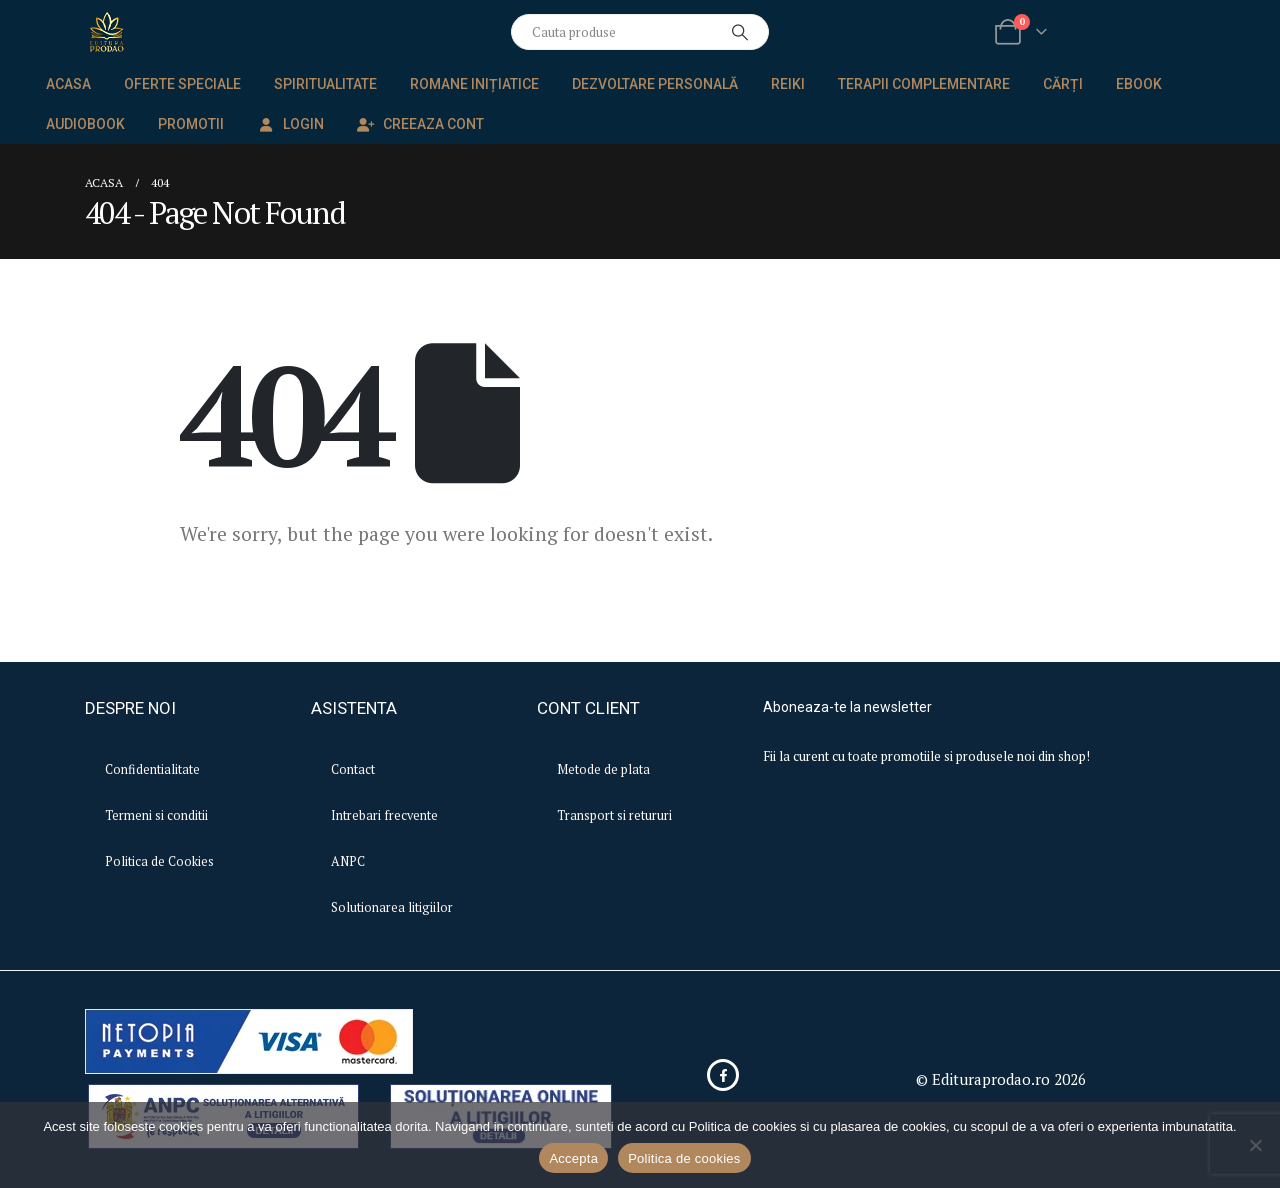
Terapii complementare (924, 84)
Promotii (191, 124)
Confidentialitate (152, 769)
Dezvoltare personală (655, 84)
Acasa (68, 84)
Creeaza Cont (420, 124)
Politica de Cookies (159, 861)
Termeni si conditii (156, 815)
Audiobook (85, 124)
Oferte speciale (182, 84)
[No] (1255, 1145)
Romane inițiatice (474, 84)
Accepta (573, 1158)
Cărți (1063, 84)
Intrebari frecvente (384, 815)
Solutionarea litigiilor (392, 907)
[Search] (740, 32)
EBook (1139, 84)
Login (290, 124)
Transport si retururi (614, 815)
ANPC (348, 861)
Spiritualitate (325, 84)
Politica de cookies (684, 1158)
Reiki (788, 84)
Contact (353, 769)
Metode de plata (603, 769)
